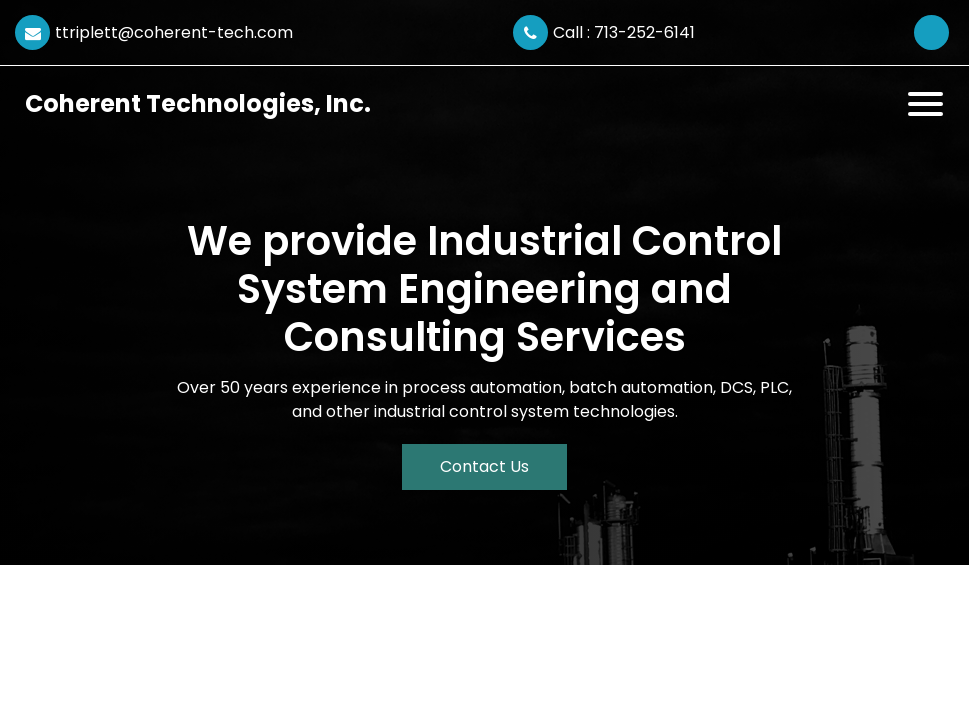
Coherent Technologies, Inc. (198, 103)
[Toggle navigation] (925, 104)
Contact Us (484, 466)
